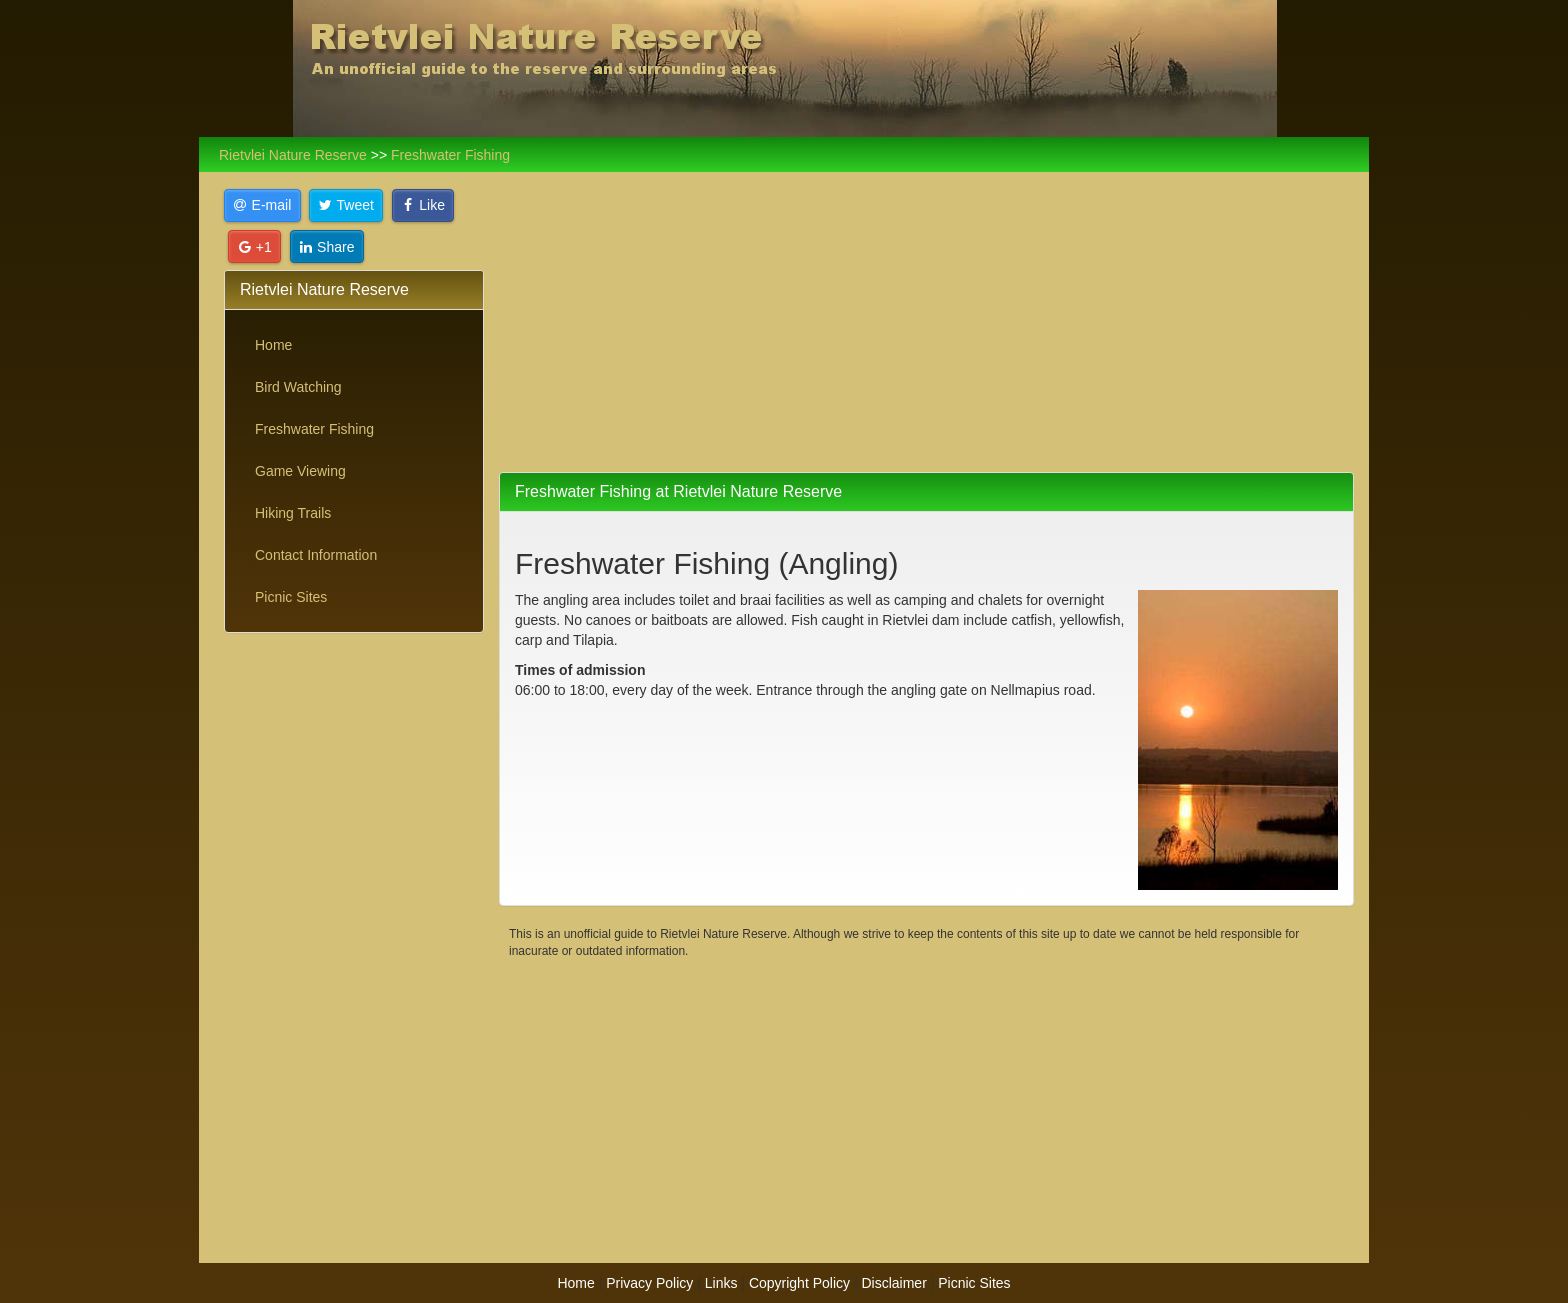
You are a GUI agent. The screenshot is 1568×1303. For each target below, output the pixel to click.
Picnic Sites (291, 597)
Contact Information (316, 555)
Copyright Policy (799, 1283)
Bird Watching (298, 387)
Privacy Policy (649, 1283)
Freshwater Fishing (314, 429)
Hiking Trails (293, 513)
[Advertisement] (354, 953)
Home (273, 345)
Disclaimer (893, 1283)
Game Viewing (300, 471)
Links (721, 1283)
